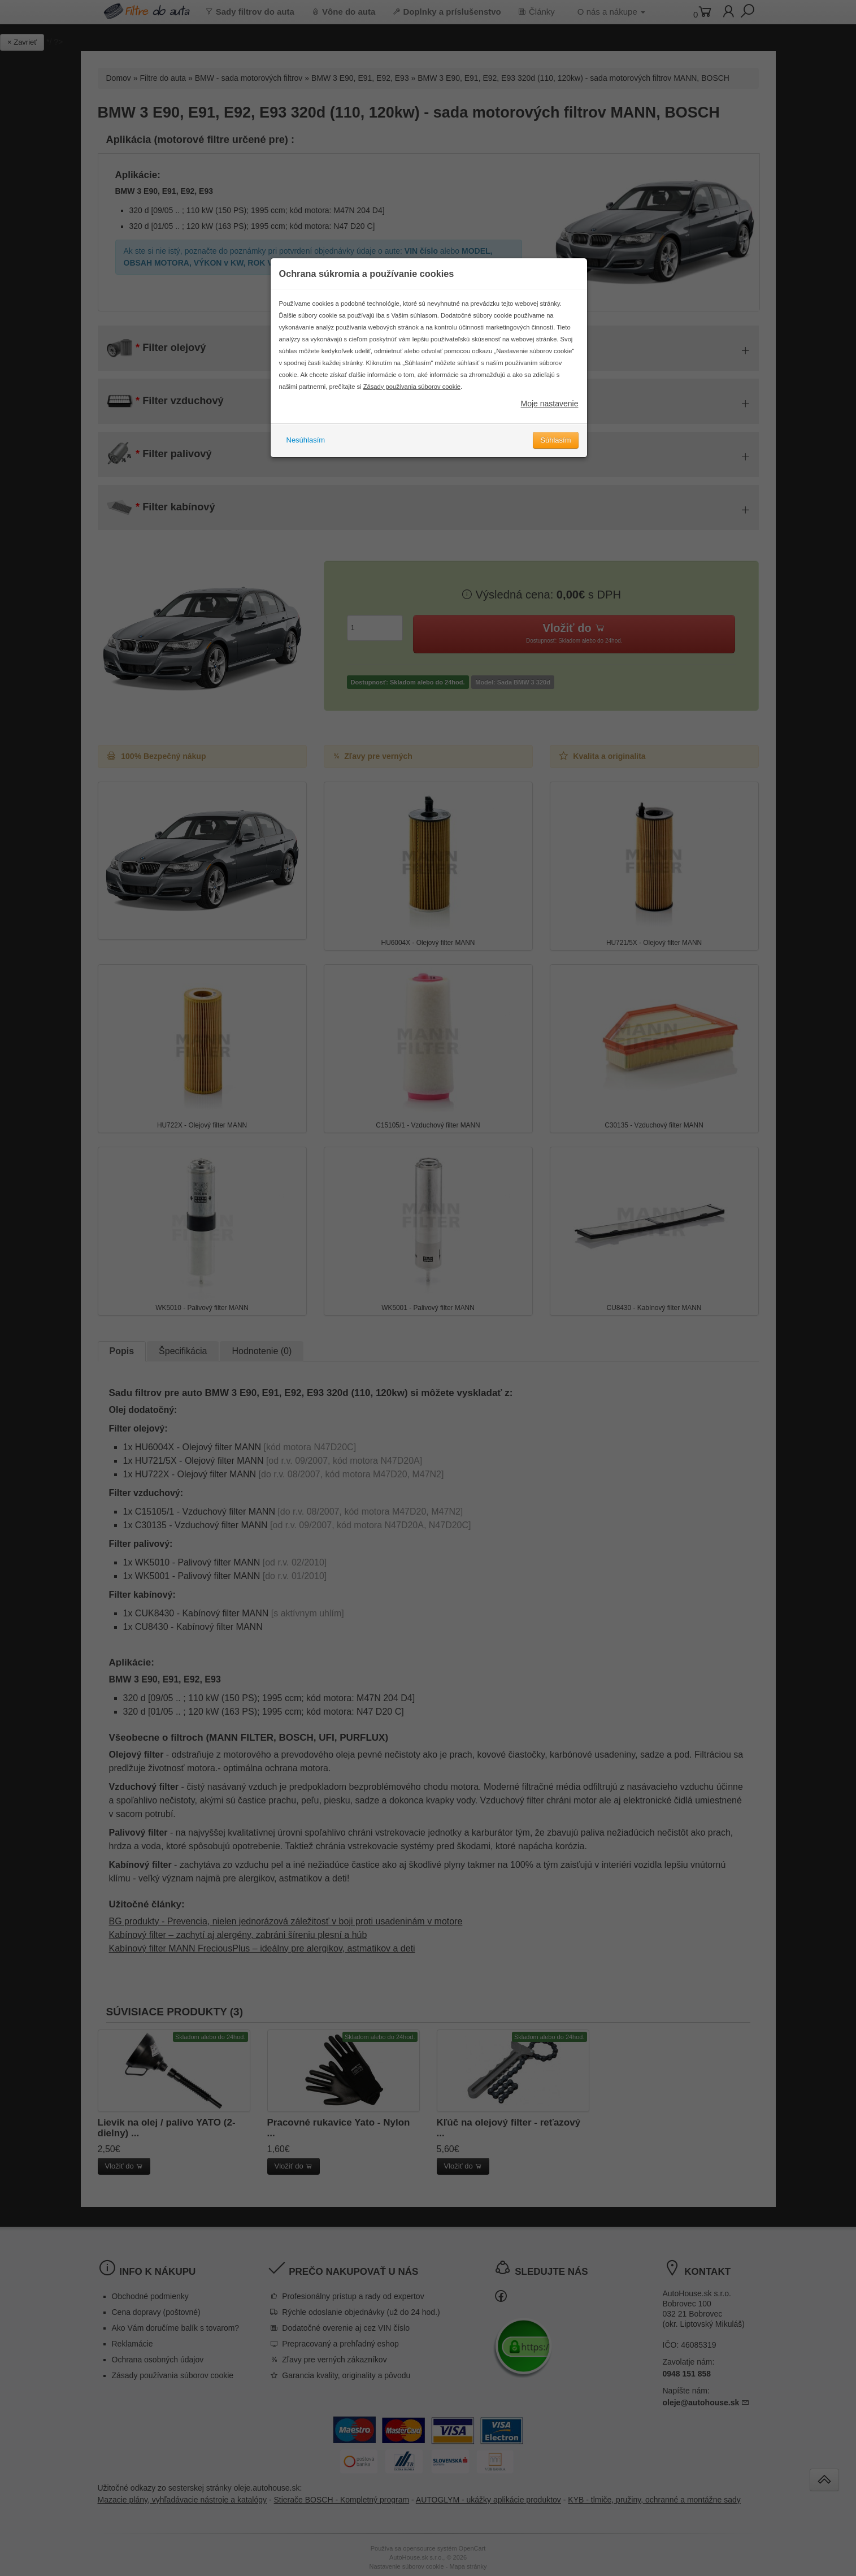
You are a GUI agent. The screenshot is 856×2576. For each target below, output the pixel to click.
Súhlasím (555, 440)
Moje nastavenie (550, 403)
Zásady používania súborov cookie (411, 386)
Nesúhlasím (305, 440)
